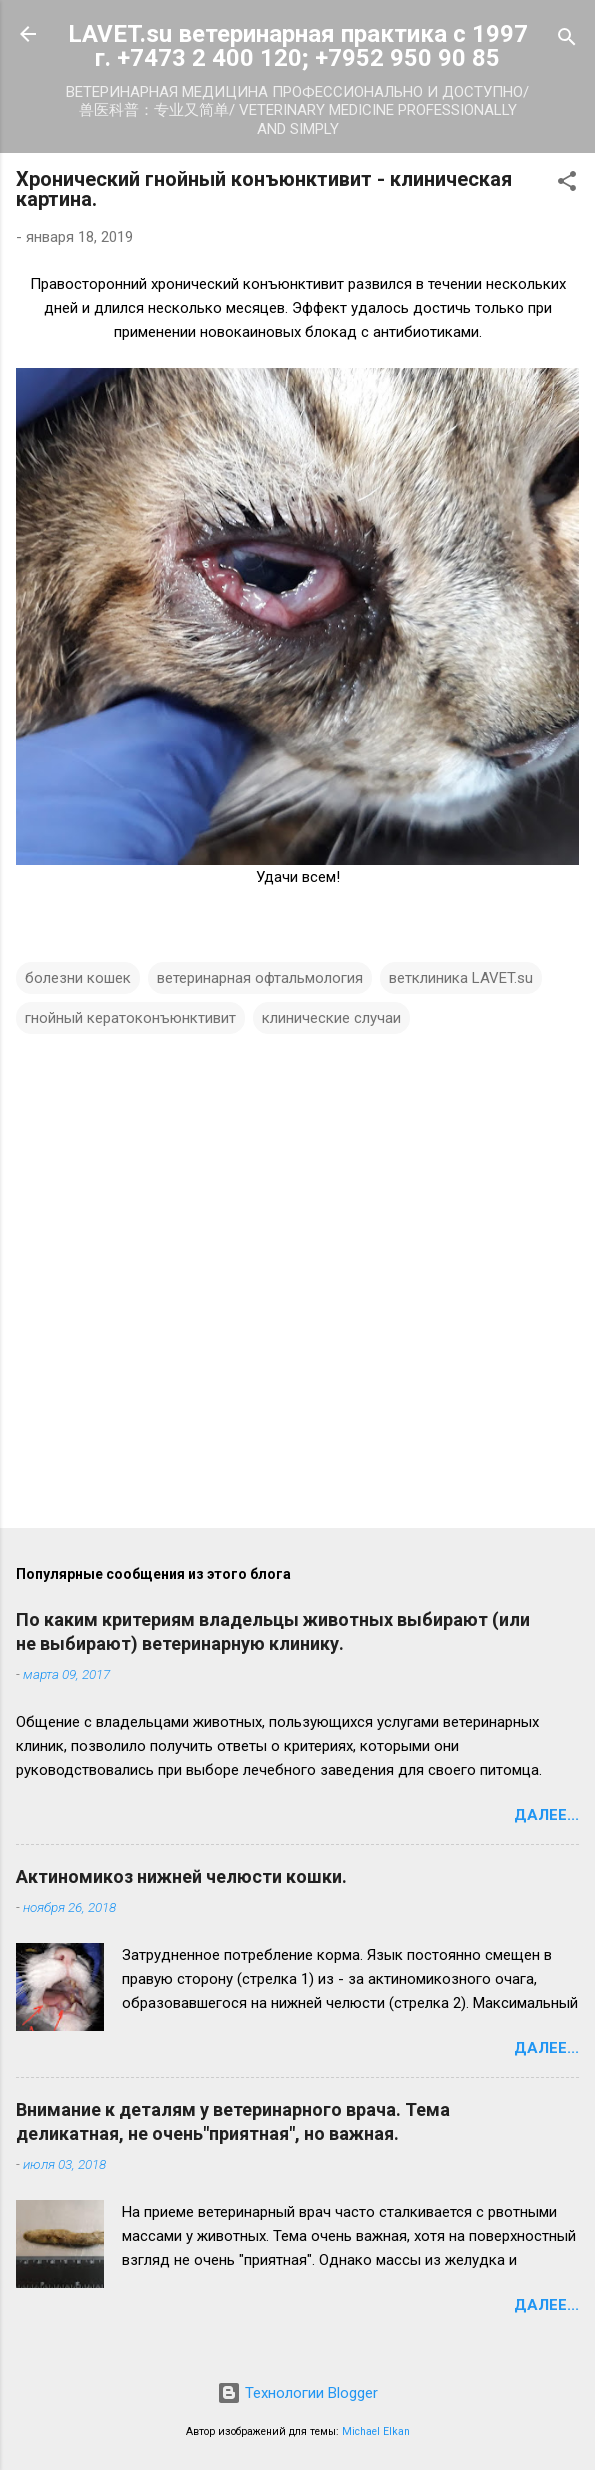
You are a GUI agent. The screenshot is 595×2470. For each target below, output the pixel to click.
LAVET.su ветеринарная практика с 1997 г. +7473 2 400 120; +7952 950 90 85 (298, 46)
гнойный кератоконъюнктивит (130, 1018)
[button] (567, 184)
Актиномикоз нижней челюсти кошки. (181, 1876)
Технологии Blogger (297, 2393)
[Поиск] (567, 40)
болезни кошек (78, 978)
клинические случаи (331, 1018)
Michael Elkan (376, 2431)
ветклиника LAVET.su (461, 978)
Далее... (546, 1815)
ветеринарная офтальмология (260, 978)
